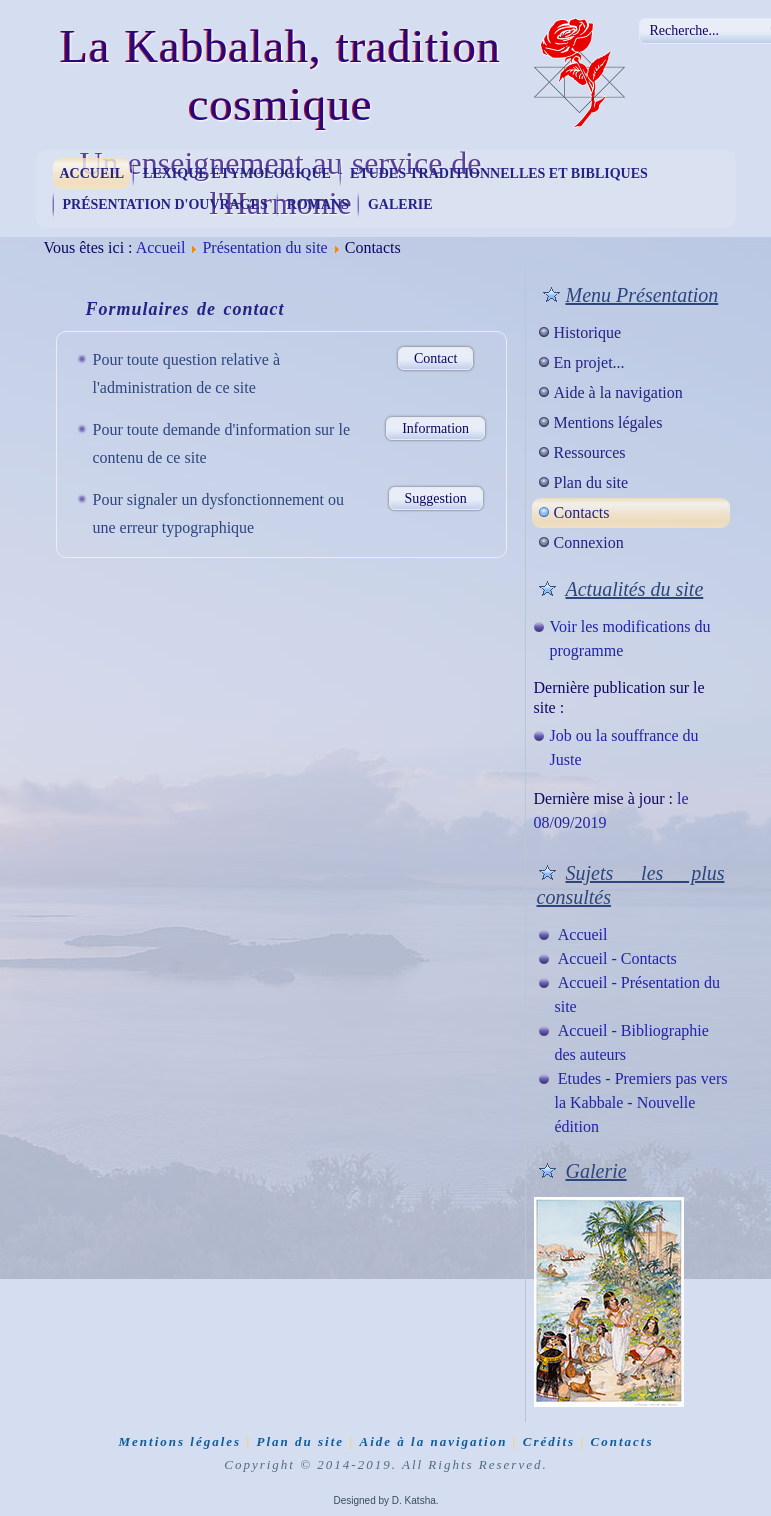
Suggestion (436, 498)
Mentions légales (608, 422)
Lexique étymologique (237, 173)
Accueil (92, 173)
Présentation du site (264, 247)
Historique (588, 332)
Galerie (400, 204)
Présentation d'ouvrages (165, 204)
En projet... (589, 362)
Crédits (549, 1441)
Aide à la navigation (618, 392)
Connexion (589, 542)
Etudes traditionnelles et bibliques (499, 173)
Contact (436, 358)
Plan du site (591, 482)
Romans (318, 204)
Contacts (582, 512)
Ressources (590, 452)
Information (435, 428)
